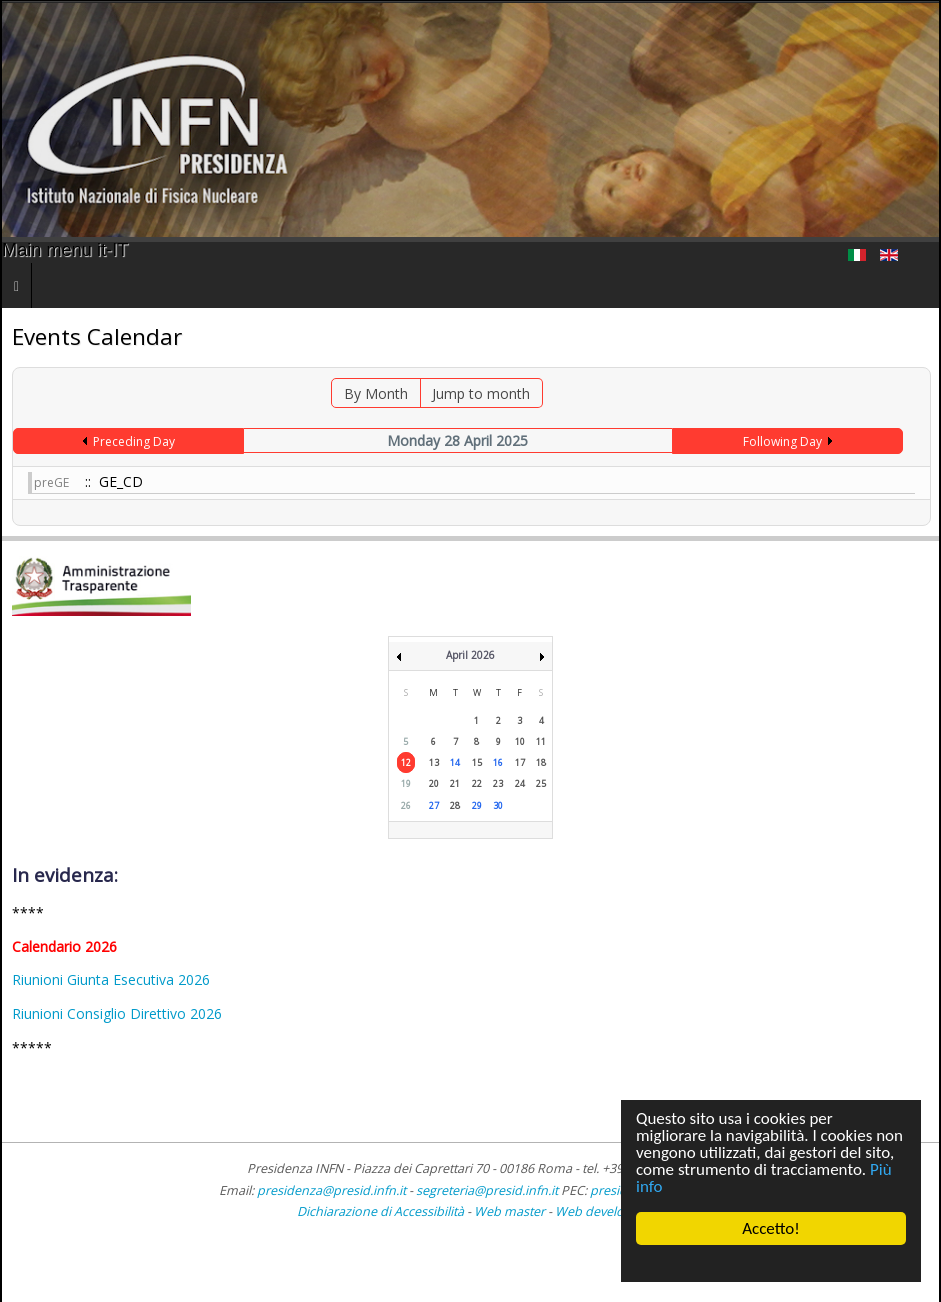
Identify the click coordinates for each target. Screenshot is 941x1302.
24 (520, 783)
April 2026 (470, 655)
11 (541, 741)
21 (455, 783)
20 (434, 783)
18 (541, 762)
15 (477, 762)
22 (477, 783)
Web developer (599, 1211)
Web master (509, 1211)
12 (406, 762)
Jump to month (481, 393)
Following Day (782, 441)
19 (406, 783)
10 (520, 741)
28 (455, 805)
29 (477, 805)
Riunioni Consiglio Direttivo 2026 (117, 1013)
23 (498, 783)
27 (434, 805)
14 (455, 762)
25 (541, 783)
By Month (376, 393)
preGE (51, 482)
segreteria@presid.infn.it (487, 1190)
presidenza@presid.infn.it (331, 1190)
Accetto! (771, 1228)
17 (520, 762)
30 (498, 805)
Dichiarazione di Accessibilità (382, 1211)
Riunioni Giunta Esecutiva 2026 (111, 979)
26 (406, 805)
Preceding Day (134, 441)
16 (498, 762)
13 (434, 762)
